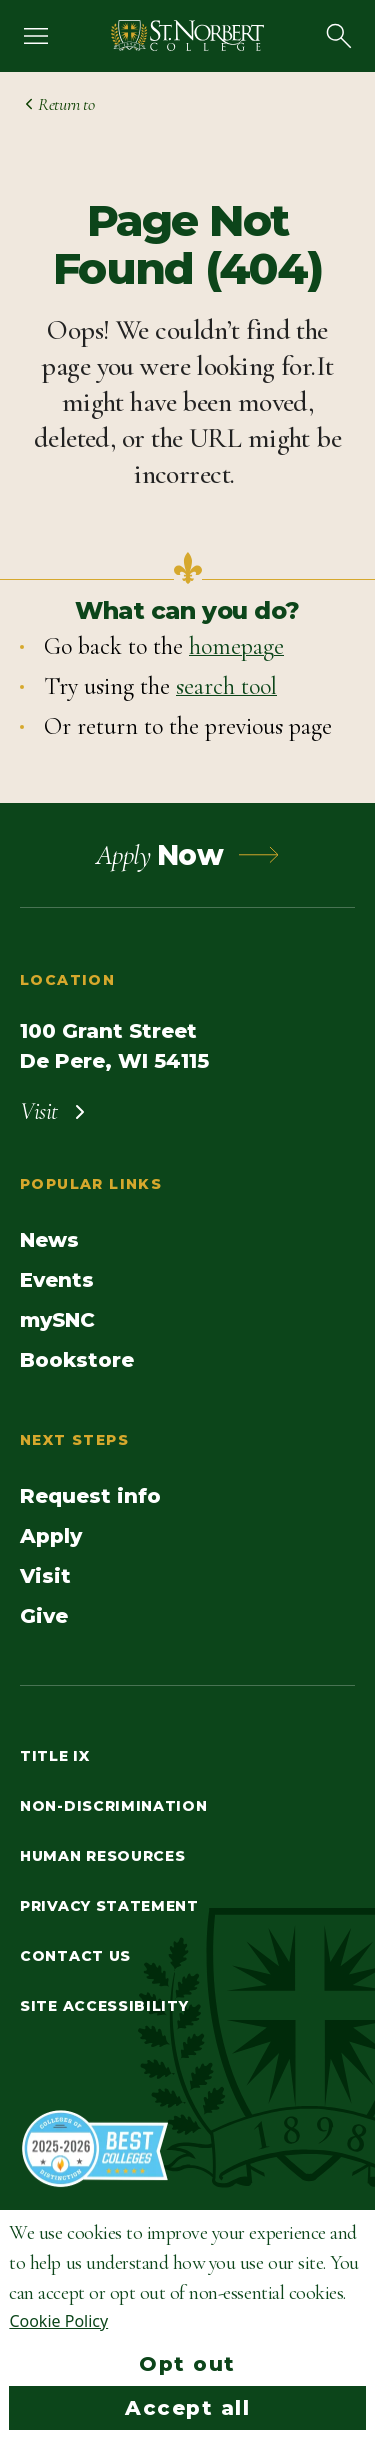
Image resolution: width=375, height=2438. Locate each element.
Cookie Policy (58, 2321)
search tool (226, 686)
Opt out (187, 2364)
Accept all (187, 2408)
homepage (236, 646)
